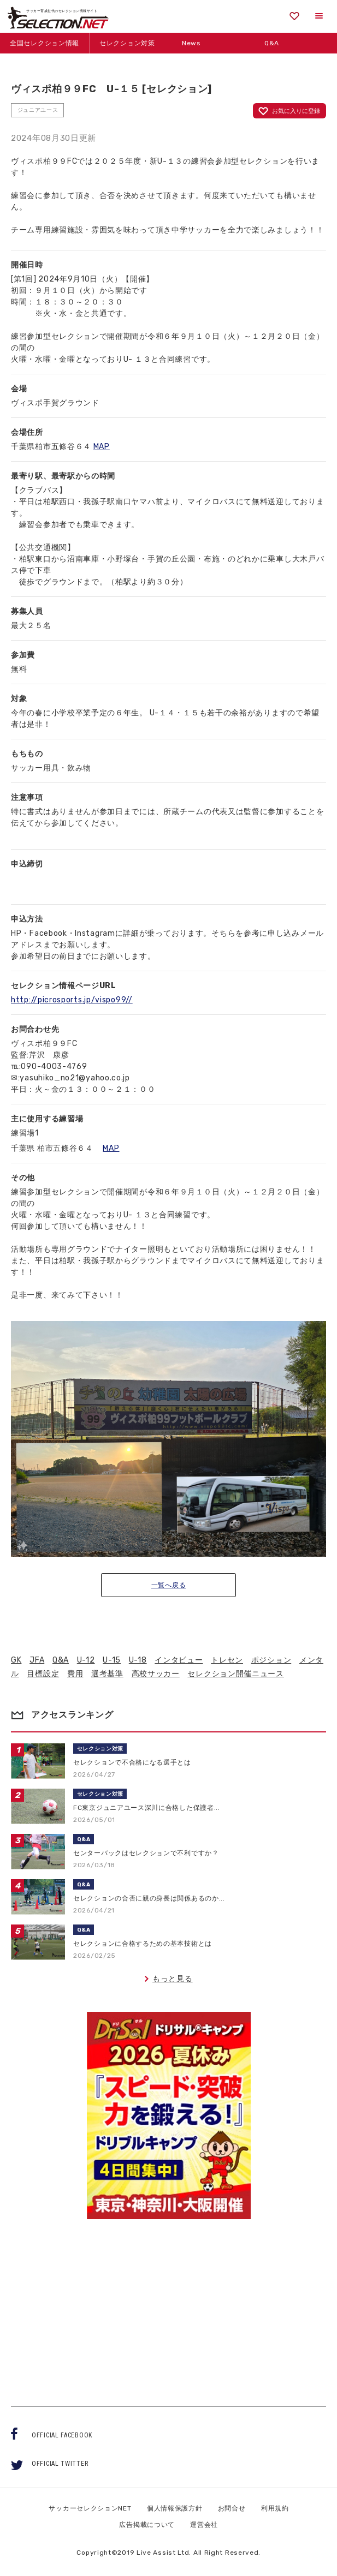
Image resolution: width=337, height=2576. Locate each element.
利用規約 (275, 2508)
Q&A (60, 1660)
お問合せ (232, 2508)
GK (16, 1660)
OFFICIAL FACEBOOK (62, 2435)
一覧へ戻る (168, 1585)
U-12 (86, 1660)
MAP (101, 446)
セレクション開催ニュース (235, 1673)
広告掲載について (147, 2525)
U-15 (112, 1660)
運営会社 (204, 2525)
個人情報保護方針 (175, 2508)
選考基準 (107, 1673)
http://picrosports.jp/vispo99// (72, 1000)
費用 (75, 1673)
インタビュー (179, 1660)
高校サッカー (156, 1673)
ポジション (271, 1660)
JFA (36, 1660)
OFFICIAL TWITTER (60, 2463)
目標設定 (43, 1673)
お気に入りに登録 (296, 111)
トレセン (227, 1660)
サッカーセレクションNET (90, 2508)
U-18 (138, 1660)
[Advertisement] (168, 2302)
